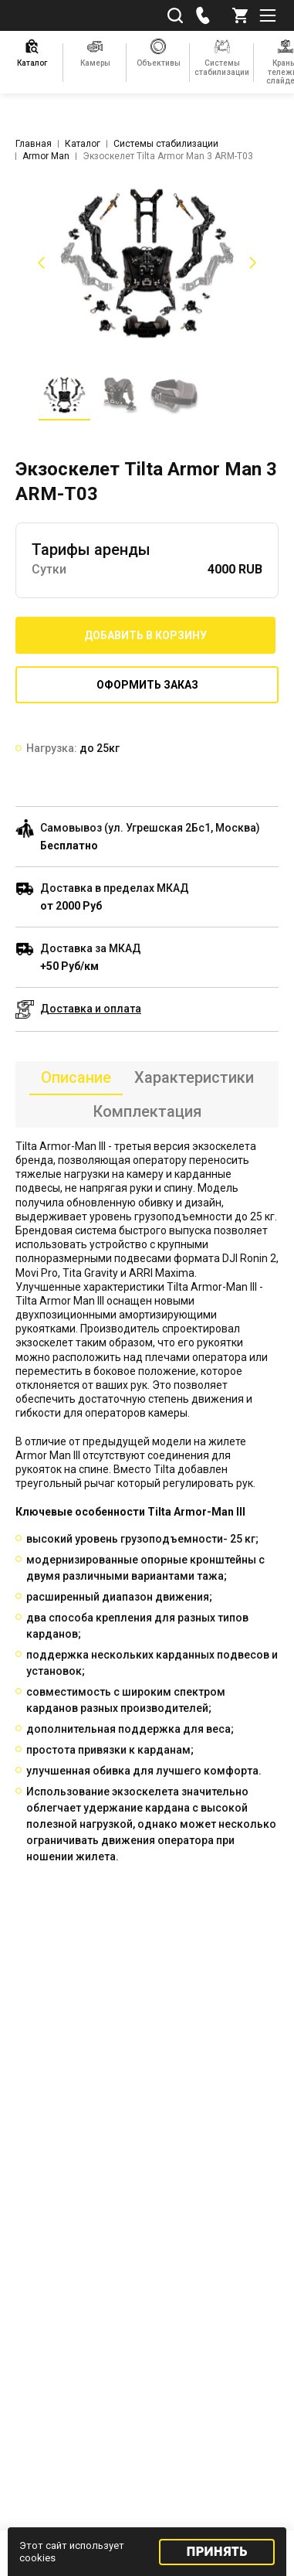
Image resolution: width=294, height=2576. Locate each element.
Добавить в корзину (145, 635)
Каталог (82, 143)
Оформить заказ (147, 685)
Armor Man (45, 156)
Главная (33, 143)
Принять (217, 2551)
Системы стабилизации (165, 143)
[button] (38, 263)
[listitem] (147, 263)
